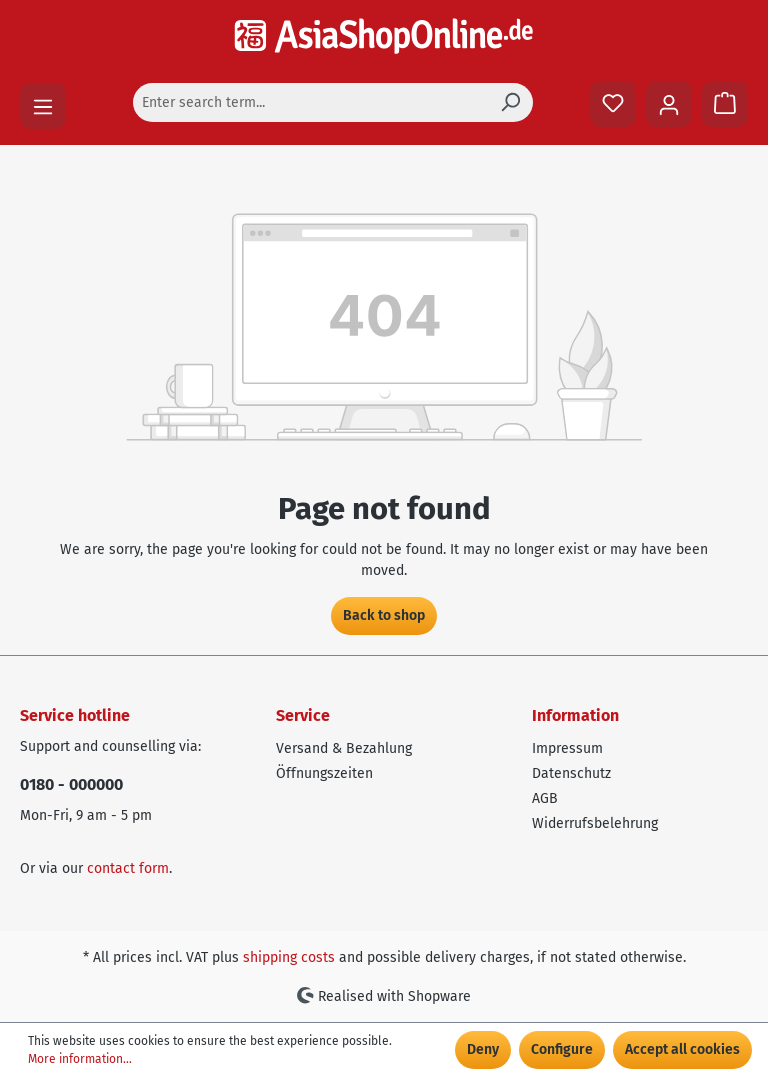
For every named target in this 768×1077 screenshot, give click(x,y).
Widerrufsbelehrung (595, 823)
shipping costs (289, 957)
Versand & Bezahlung (344, 748)
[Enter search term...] (310, 102)
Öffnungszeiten (324, 773)
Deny (483, 1049)
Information (575, 715)
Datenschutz (571, 773)
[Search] (510, 102)
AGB (545, 798)
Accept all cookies (682, 1049)
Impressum (567, 748)
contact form (128, 868)
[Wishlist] (613, 104)
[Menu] (43, 106)
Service (303, 715)
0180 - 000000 (71, 784)
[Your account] (669, 104)
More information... (80, 1059)
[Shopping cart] (725, 104)
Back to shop (384, 615)
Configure (562, 1049)
